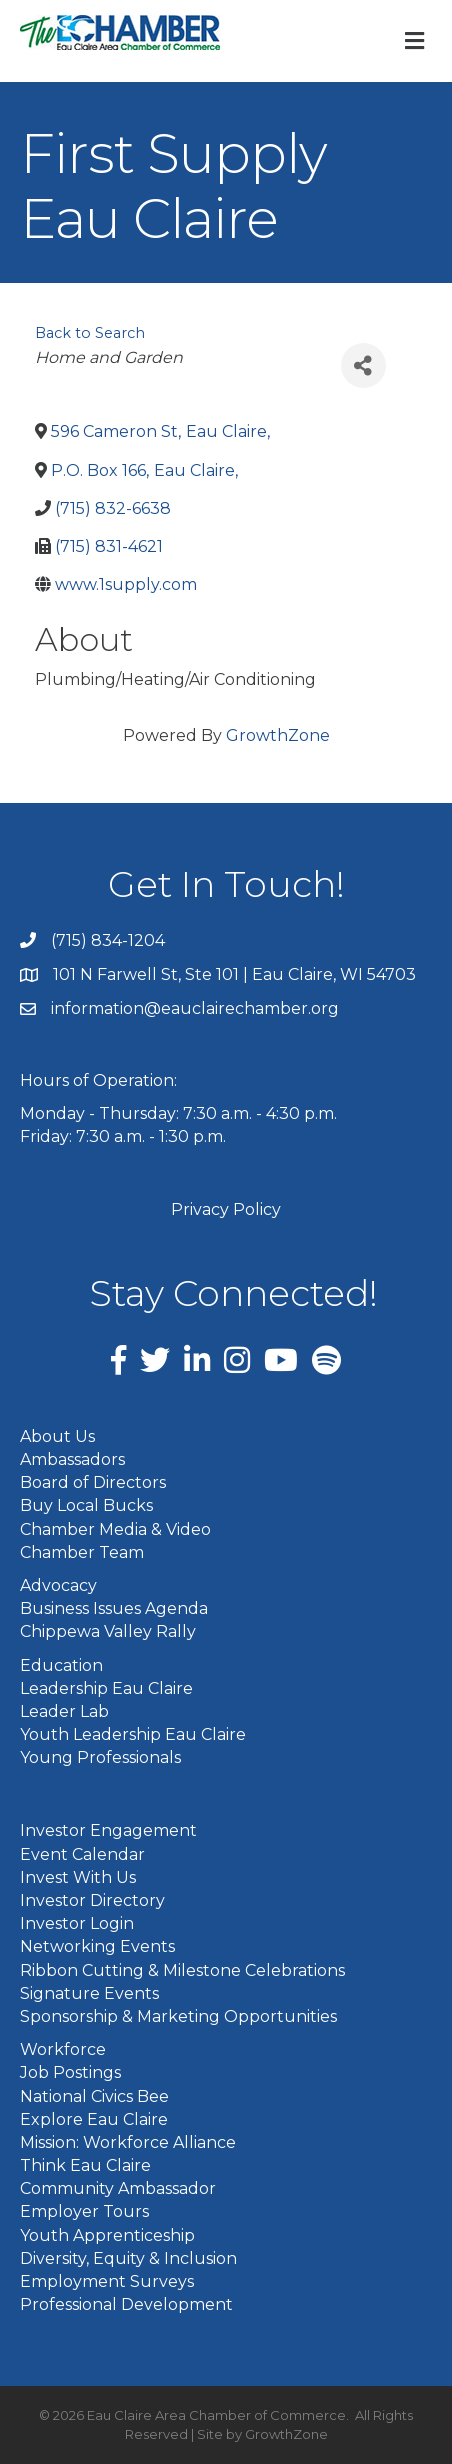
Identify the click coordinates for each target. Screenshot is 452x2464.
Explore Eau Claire (94, 2119)
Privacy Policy (226, 1209)
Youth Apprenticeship (107, 2235)
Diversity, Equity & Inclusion (128, 2258)
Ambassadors (72, 1459)
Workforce (63, 2049)
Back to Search (90, 333)
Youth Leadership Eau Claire (133, 1734)
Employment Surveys (107, 2281)
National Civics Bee (94, 2096)
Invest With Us (78, 1877)
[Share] (363, 365)
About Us (57, 1436)
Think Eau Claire (85, 2165)
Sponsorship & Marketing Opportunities (178, 2016)
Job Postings (70, 2072)
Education (61, 1665)
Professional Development (126, 2304)
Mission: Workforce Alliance (128, 2142)
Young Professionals (100, 1757)
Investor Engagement (108, 1830)
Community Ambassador (118, 2188)
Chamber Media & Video (115, 1529)
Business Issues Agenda (114, 1608)
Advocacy (58, 1585)
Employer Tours (84, 2211)
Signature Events (89, 1993)
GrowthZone (278, 735)
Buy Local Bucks (86, 1505)
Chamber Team (82, 1552)
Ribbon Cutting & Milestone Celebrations (182, 1970)
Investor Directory (92, 1900)
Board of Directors (93, 1482)
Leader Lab (64, 1711)
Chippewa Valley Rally (108, 1631)
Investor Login (77, 1923)
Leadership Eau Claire (106, 1688)
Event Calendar (82, 1854)
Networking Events (97, 1946)
